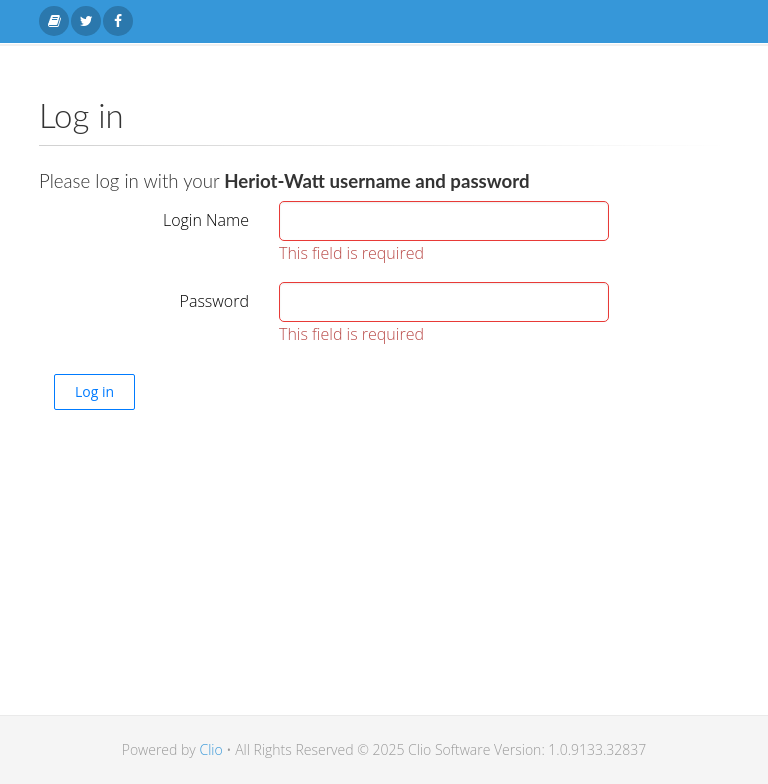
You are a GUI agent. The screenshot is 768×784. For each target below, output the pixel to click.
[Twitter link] (86, 21)
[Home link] (54, 21)
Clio (210, 749)
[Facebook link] (118, 21)
